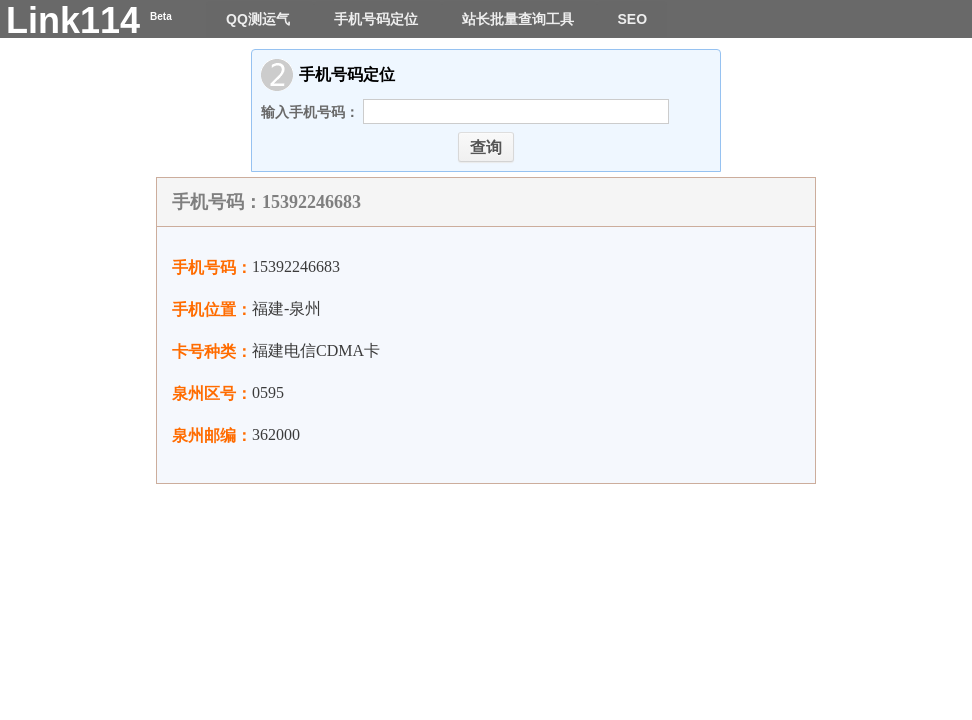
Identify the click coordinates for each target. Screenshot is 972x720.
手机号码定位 (378, 19)
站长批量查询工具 (520, 19)
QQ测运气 (260, 19)
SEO (632, 19)
